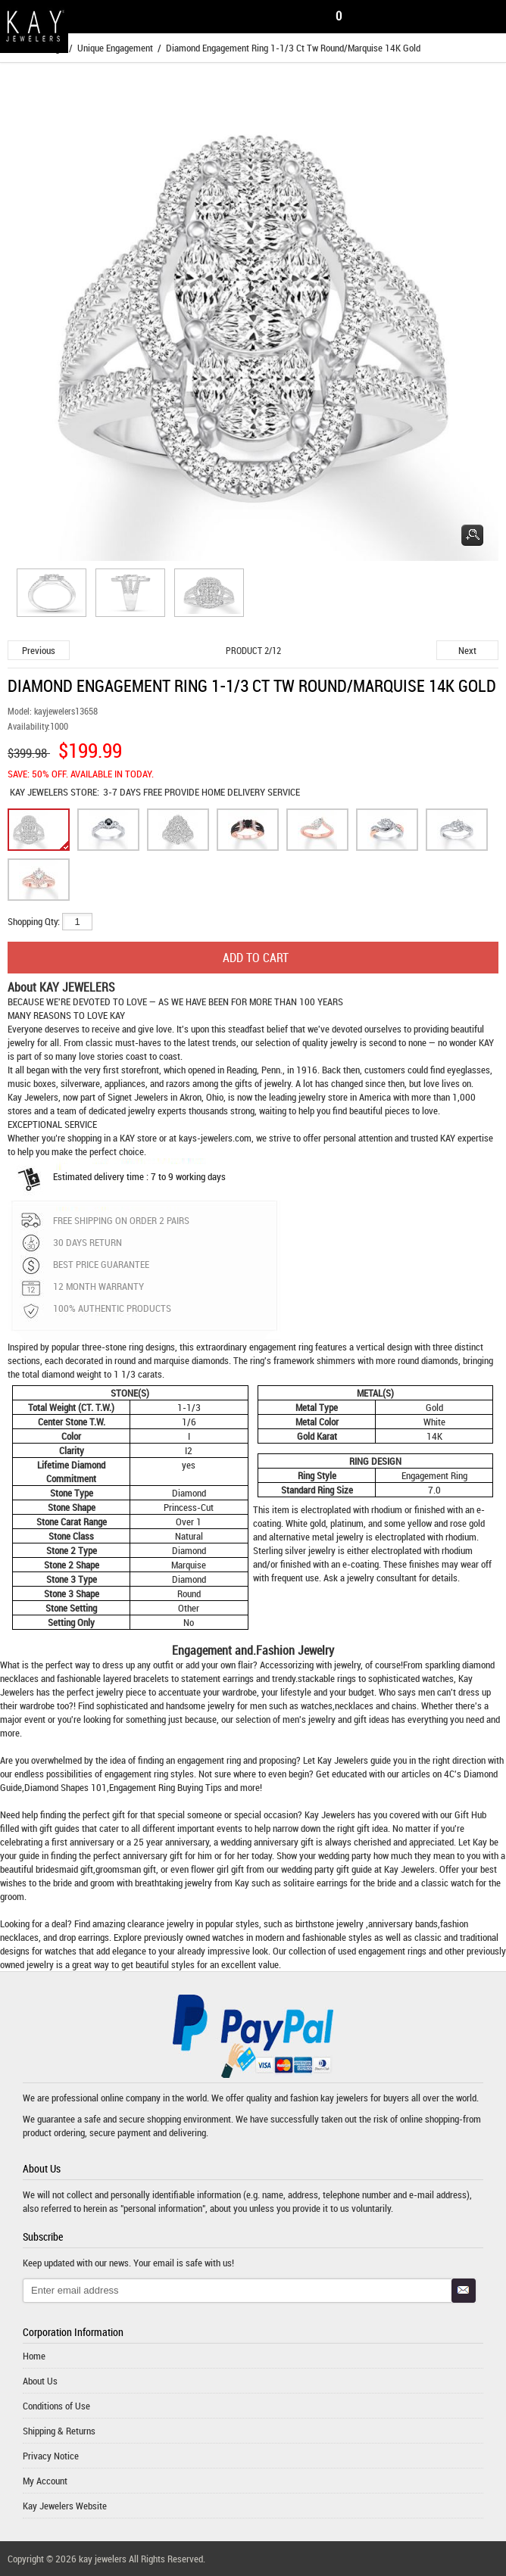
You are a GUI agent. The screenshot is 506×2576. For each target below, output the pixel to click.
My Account (45, 2480)
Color (71, 1436)
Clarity (71, 1450)
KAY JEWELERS (40, 792)
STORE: (54, 792)
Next (467, 650)
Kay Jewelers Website (65, 2505)
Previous (38, 650)
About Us (40, 2381)
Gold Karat (317, 1436)
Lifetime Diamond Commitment (71, 1471)
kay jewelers (344, 2097)
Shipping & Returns (59, 2430)
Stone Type (71, 1493)
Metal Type (316, 1407)
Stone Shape (71, 1507)
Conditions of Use (56, 2405)
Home (34, 2356)
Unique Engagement (115, 48)
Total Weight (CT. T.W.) (71, 1407)
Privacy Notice (51, 2455)
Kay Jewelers (33, 1097)
